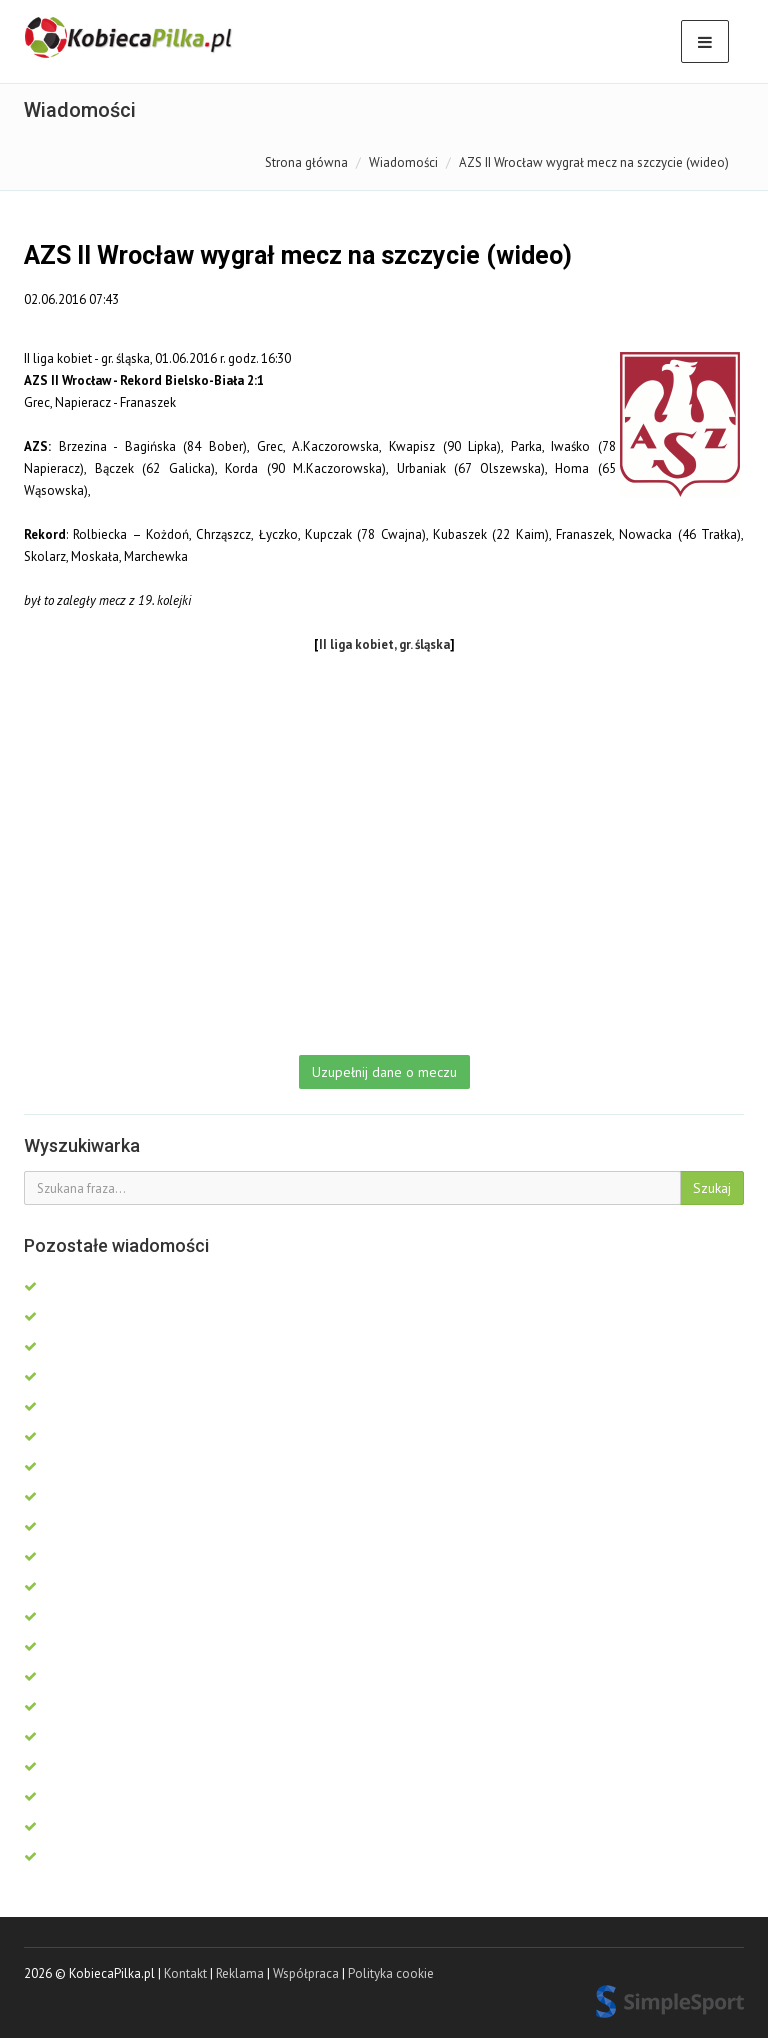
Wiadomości (403, 162)
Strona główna (306, 162)
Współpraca (306, 1973)
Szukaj (712, 1188)
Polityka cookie (391, 1973)
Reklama (240, 1973)
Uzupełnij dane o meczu (384, 1072)
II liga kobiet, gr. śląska (384, 644)
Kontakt (185, 1973)
